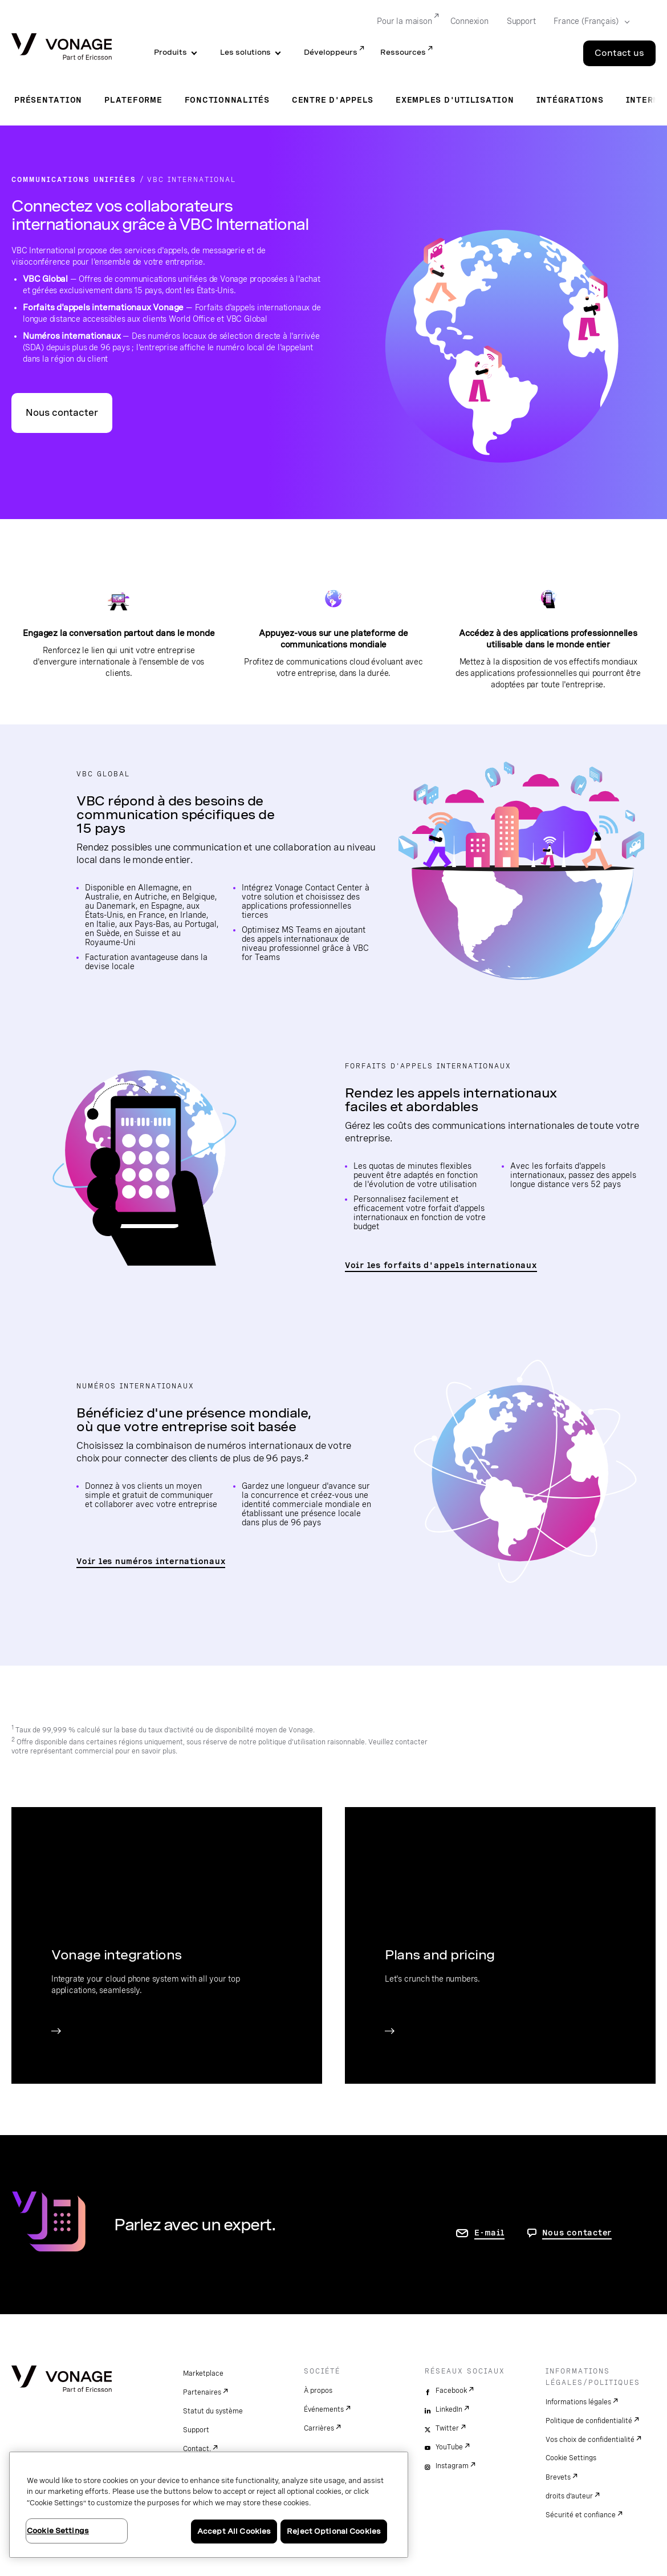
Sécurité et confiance (581, 2515)
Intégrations (570, 99)
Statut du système (213, 2411)
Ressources (403, 52)
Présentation (48, 99)
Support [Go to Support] (521, 21)
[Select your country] (588, 22)
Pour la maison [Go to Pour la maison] (404, 21)
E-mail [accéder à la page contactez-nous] (489, 2232)
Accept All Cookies (234, 2531)
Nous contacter (62, 412)
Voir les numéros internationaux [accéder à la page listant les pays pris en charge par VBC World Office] (150, 1561)
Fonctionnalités (227, 99)
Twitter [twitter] (447, 2428)
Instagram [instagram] (452, 2466)
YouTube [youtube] (449, 2447)
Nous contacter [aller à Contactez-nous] (577, 2232)
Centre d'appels (332, 99)
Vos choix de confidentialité (590, 2440)
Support (196, 2430)
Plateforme (133, 99)
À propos (318, 2391)
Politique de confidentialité (589, 2421)
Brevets (558, 2477)
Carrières (319, 2428)
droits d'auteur (569, 2496)
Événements (324, 2409)
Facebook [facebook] (451, 2391)
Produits (170, 52)
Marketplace (203, 2373)
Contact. (197, 2449)
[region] (208, 2505)
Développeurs (330, 52)
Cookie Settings (571, 2458)
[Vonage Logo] (61, 47)
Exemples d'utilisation (455, 99)
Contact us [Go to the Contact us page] (619, 53)
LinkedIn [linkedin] (449, 2409)
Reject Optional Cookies (334, 2531)
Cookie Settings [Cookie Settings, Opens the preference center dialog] (58, 2530)
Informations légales (578, 2402)
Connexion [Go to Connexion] (469, 21)
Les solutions (245, 52)
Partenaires (202, 2392)
